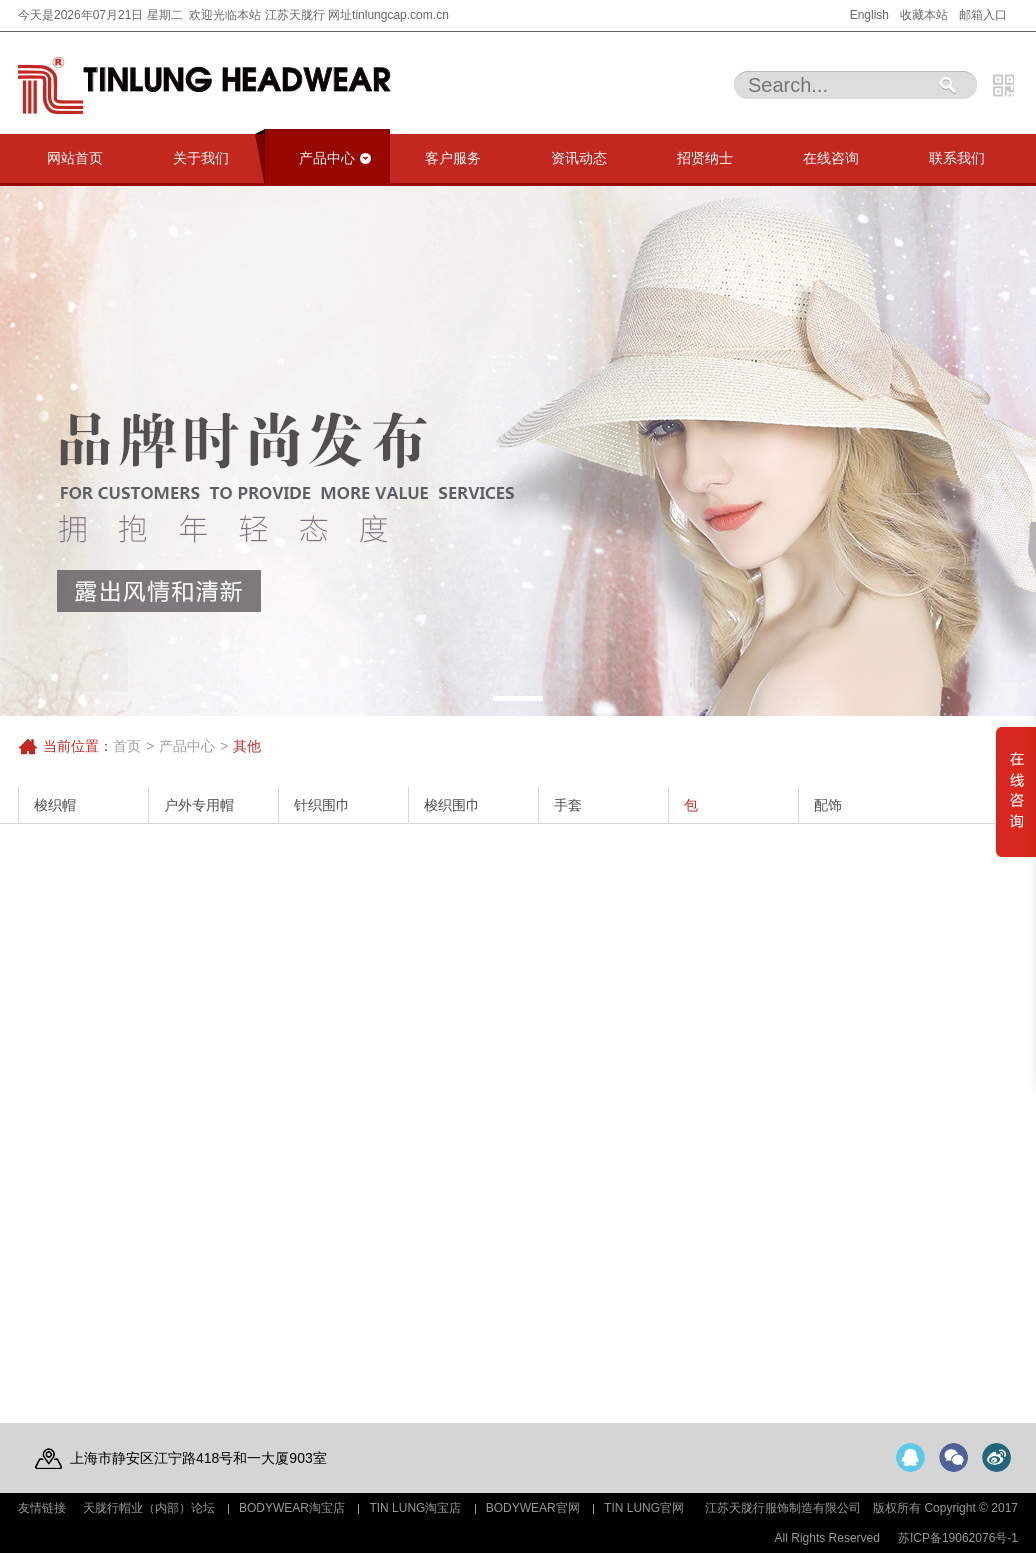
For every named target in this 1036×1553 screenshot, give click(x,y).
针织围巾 (322, 805)
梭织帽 (55, 805)
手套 (568, 805)
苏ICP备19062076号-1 (958, 1538)
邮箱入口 (983, 15)
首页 (127, 746)
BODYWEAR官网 (533, 1508)
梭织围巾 (452, 805)
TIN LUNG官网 (644, 1508)
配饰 (828, 805)
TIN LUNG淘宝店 (415, 1508)
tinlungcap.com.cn (400, 15)
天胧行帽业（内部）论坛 (149, 1508)
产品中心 (187, 746)
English (869, 15)
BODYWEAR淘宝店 (292, 1508)
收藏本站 (924, 15)
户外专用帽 (199, 805)
